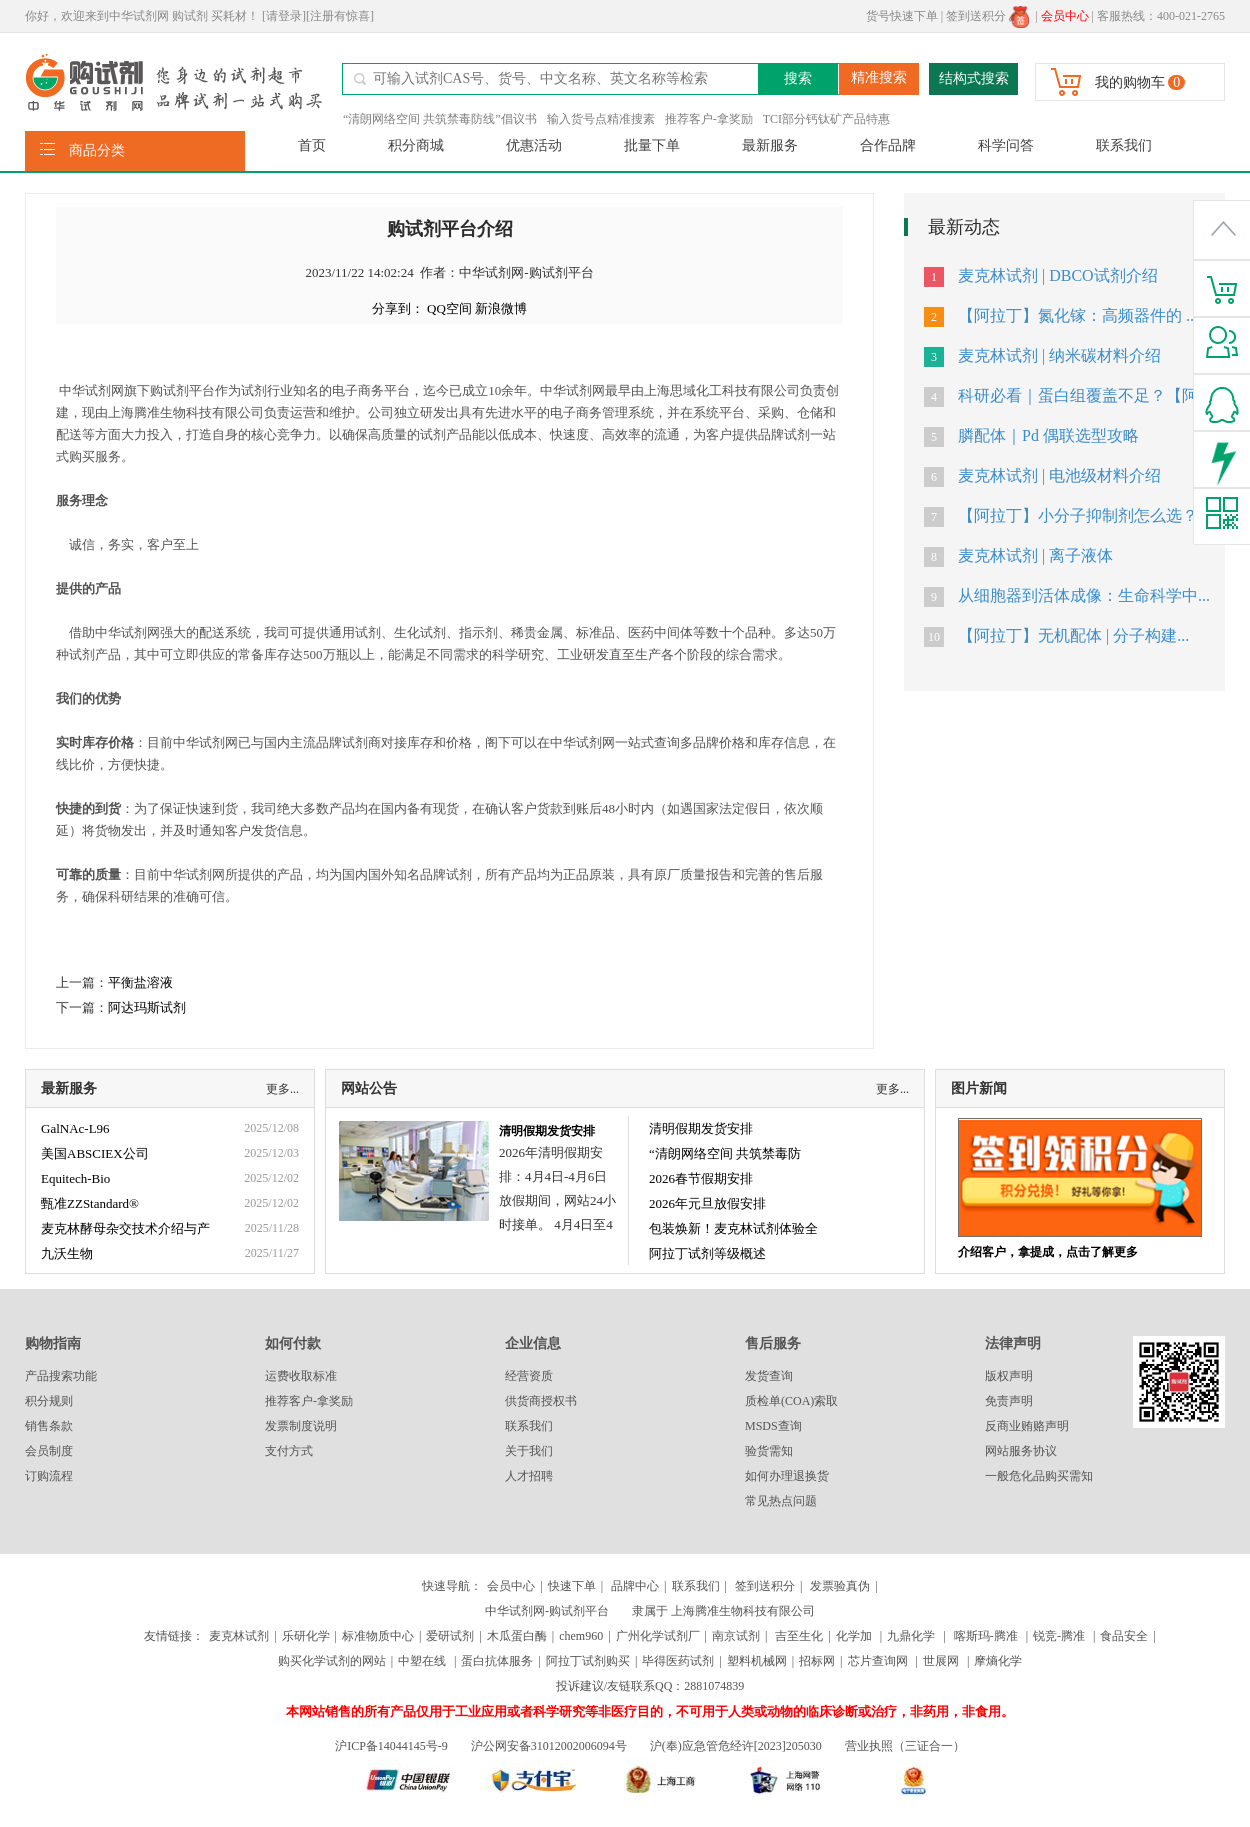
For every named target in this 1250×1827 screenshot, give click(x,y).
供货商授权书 (541, 1401)
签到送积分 (987, 16)
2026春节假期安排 (701, 1178)
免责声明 (1009, 1401)
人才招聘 (529, 1476)
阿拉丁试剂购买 (588, 1661)
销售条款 (49, 1426)
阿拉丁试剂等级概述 (707, 1253)
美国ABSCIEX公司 (95, 1153)
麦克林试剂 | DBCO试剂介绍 (1058, 275)
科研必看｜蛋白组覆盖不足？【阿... (1084, 395)
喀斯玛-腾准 (986, 1636)
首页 (312, 145)
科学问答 (1006, 145)
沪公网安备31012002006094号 (549, 1746)
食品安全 (1124, 1636)
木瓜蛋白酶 (517, 1636)
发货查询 (769, 1376)
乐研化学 (306, 1636)
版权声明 (1009, 1376)
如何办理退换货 (787, 1476)
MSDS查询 (773, 1426)
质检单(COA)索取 (791, 1401)
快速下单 (572, 1586)
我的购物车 (1130, 82)
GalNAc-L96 (75, 1128)
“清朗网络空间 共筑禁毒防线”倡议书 (440, 119)
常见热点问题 (781, 1501)
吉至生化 (799, 1636)
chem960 (581, 1636)
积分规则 (49, 1401)
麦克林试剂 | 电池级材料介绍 (1059, 475)
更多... (282, 1089)
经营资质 (529, 1376)
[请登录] (284, 16)
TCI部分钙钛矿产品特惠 (826, 119)
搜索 (798, 78)
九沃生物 (67, 1253)
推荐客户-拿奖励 (709, 119)
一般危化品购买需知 (1039, 1476)
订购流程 (49, 1476)
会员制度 (49, 1451)
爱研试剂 (450, 1636)
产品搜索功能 (61, 1376)
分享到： (398, 308)
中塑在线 (422, 1661)
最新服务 (770, 145)
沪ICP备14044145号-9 (393, 1746)
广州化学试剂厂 (658, 1636)
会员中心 (511, 1586)
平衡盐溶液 (140, 982)
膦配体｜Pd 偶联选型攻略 (1048, 435)
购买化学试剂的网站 (332, 1661)
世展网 (942, 1661)
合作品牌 (888, 145)
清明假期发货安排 (547, 1131)
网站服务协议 (1021, 1451)
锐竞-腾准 (1059, 1636)
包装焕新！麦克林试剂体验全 (733, 1228)
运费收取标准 (301, 1376)
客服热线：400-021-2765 (1161, 16)
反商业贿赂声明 (1027, 1426)
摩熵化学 (998, 1661)
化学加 (854, 1636)
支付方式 (289, 1451)
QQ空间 (449, 308)
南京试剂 (736, 1636)
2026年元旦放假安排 (707, 1203)
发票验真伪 (838, 1586)
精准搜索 (879, 77)
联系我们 (1124, 145)
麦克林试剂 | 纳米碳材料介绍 (1059, 355)
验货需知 (769, 1451)
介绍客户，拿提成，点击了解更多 (1048, 1252)
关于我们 (529, 1451)
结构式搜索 (974, 78)
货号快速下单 (902, 16)
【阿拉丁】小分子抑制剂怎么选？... (1084, 515)
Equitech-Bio (75, 1178)
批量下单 (652, 145)
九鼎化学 (911, 1636)
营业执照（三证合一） (905, 1746)
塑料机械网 (757, 1661)
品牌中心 (635, 1586)
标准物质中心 (378, 1636)
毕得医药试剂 (678, 1661)
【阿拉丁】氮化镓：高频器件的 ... (1078, 315)
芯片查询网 (879, 1661)
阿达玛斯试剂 (147, 1007)
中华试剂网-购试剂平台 (547, 1611)
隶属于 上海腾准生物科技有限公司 (723, 1611)
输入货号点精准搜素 (601, 119)
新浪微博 (501, 308)
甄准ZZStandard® (90, 1203)
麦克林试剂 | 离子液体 (1035, 555)
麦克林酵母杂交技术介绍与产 (125, 1228)
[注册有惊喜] (340, 16)
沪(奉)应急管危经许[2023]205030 (736, 1746)
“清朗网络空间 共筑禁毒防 (725, 1153)
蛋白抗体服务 (497, 1661)
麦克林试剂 (239, 1636)
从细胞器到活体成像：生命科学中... (1084, 595)
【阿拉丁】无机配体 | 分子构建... (1073, 635)
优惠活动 (534, 145)
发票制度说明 (301, 1426)
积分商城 (416, 145)
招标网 (817, 1661)
